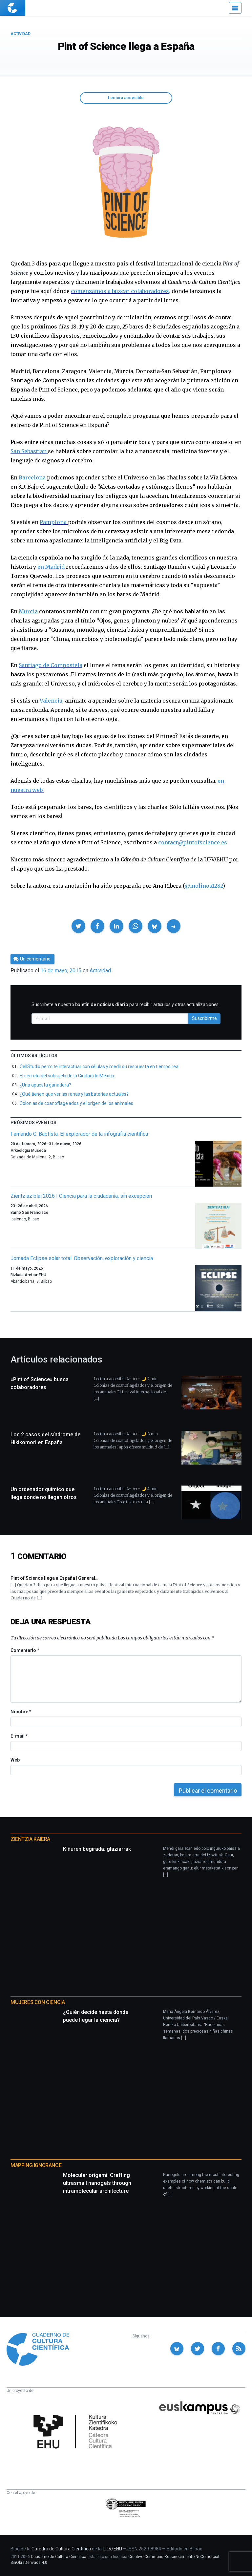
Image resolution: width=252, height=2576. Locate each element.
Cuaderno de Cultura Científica (58, 2556)
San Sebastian (29, 451)
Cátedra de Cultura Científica (61, 2548)
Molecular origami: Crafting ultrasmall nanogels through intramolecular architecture (97, 2183)
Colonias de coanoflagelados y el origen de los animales (76, 1103)
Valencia (50, 700)
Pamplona (54, 522)
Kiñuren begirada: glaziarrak (97, 1849)
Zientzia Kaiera (30, 1839)
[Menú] (235, 8)
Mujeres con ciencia (37, 2002)
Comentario (24, 1650)
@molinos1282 (204, 885)
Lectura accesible (126, 97)
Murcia (29, 611)
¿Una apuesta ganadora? (45, 1084)
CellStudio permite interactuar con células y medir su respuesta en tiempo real (99, 1066)
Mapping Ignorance (35, 2165)
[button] (78, 926)
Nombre (20, 1711)
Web (15, 1760)
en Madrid (51, 566)
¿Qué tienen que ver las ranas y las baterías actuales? (74, 1094)
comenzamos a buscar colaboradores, (120, 291)
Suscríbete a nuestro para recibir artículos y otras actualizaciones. (126, 1004)
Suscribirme (204, 1018)
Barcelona (32, 477)
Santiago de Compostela (50, 665)
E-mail (18, 1736)
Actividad (20, 34)
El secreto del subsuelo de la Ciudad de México (67, 1075)
